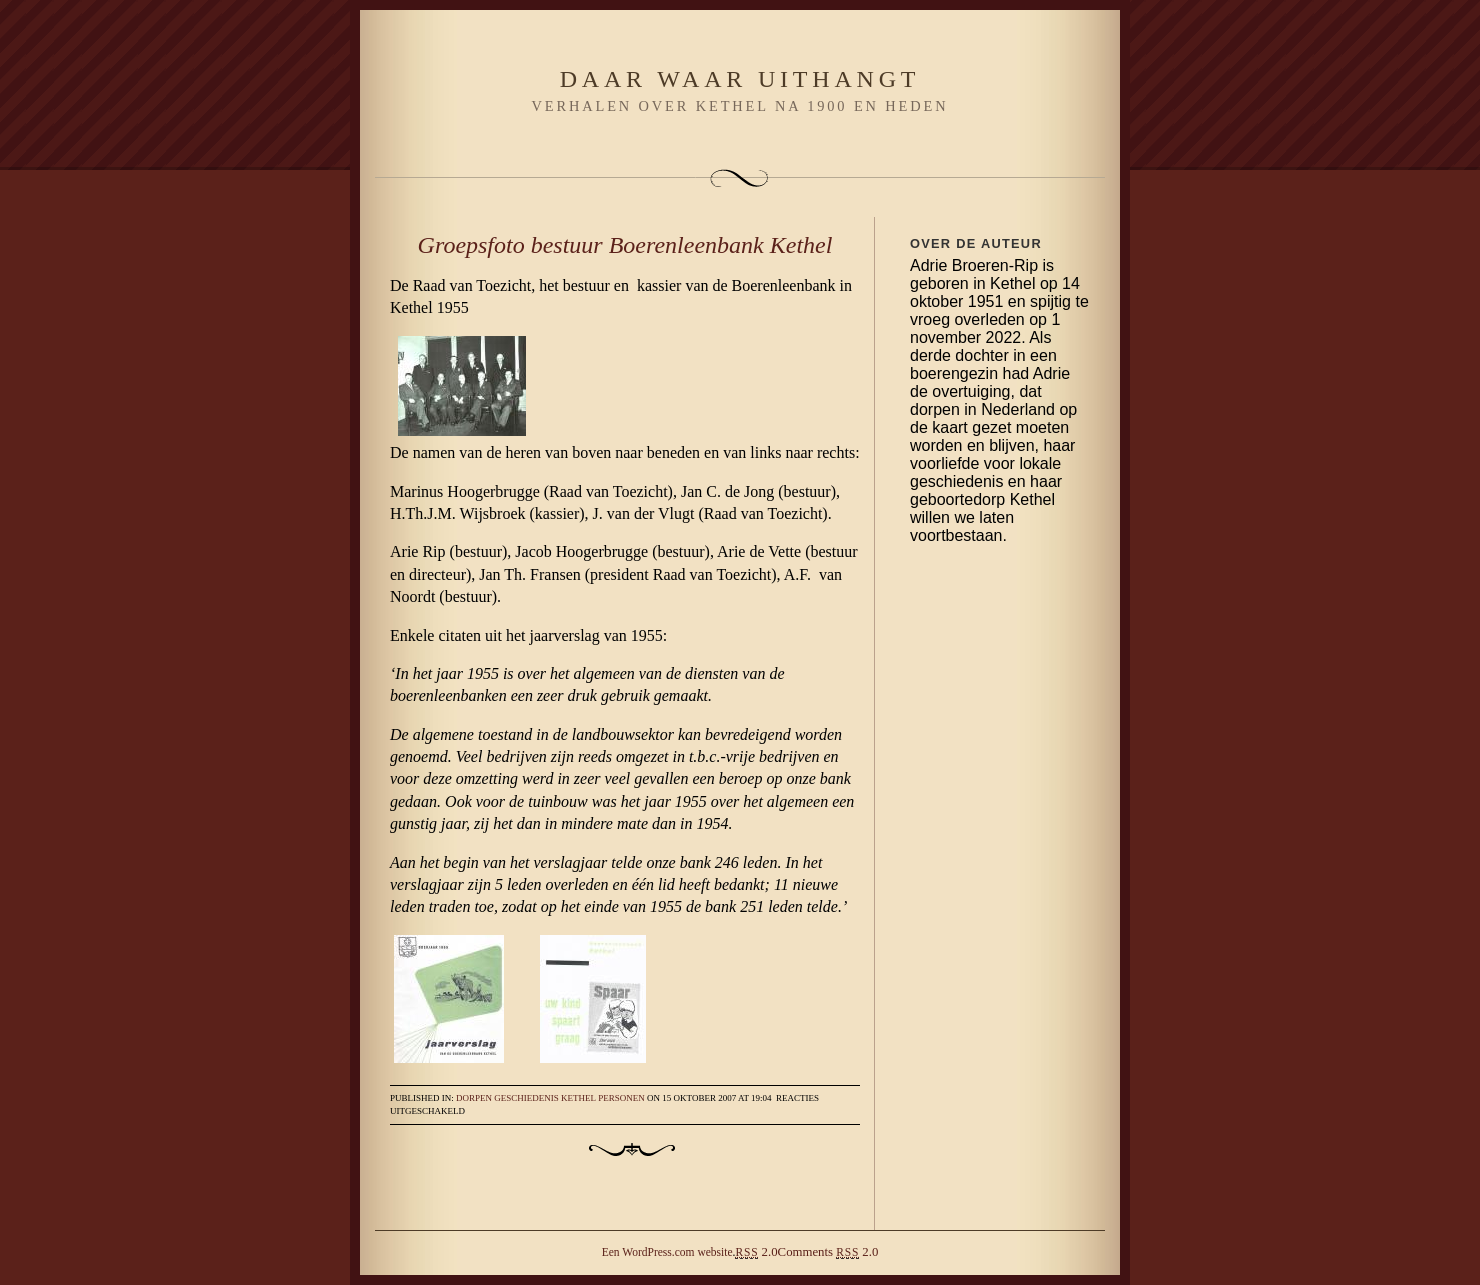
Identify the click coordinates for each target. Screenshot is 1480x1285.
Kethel (578, 1098)
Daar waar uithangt (740, 79)
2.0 (756, 1252)
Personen (621, 1098)
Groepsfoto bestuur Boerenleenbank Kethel (625, 245)
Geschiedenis (526, 1098)
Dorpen (474, 1098)
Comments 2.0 (828, 1252)
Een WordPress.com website (667, 1252)
